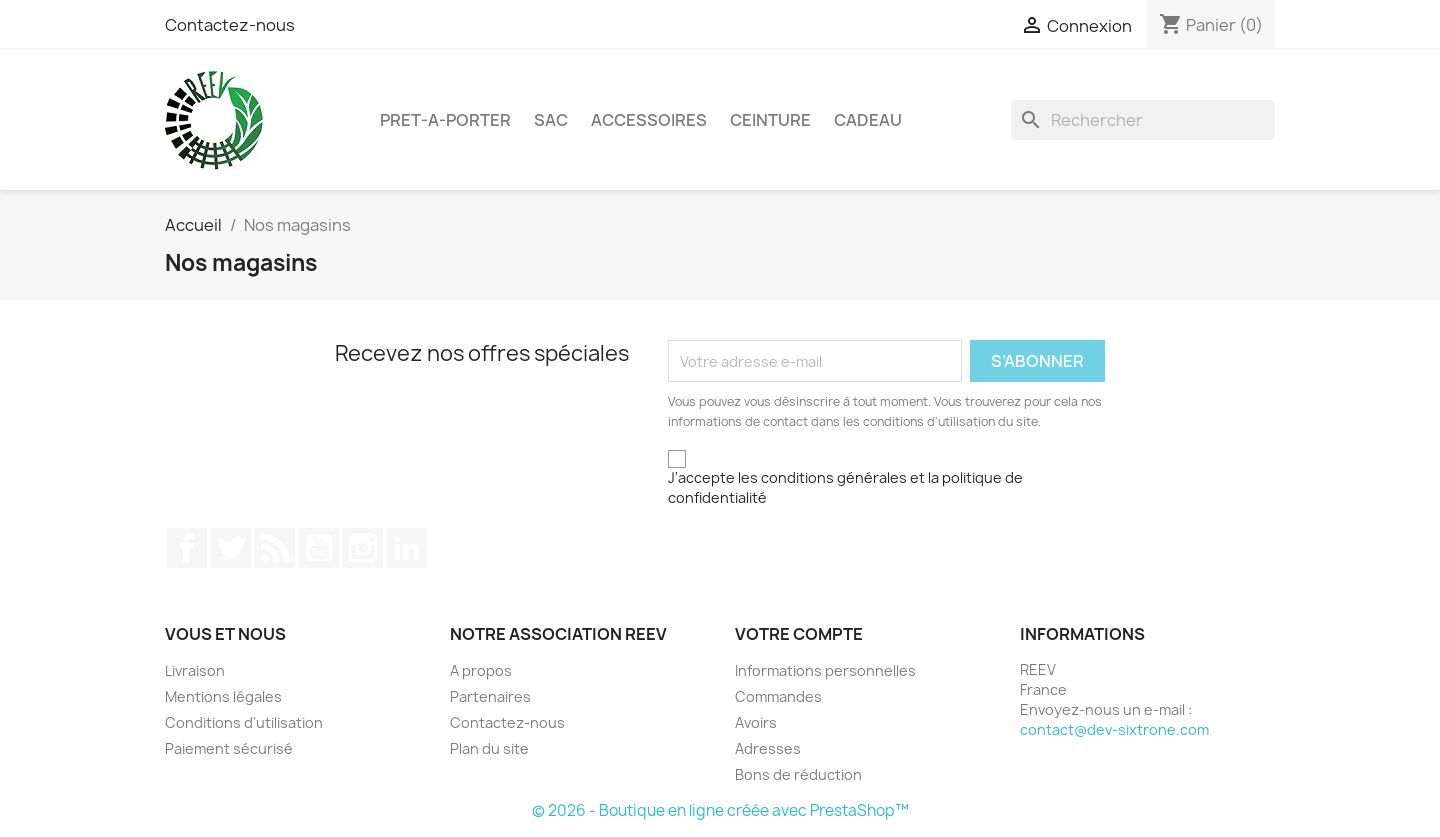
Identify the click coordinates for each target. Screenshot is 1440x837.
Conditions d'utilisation (244, 722)
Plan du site (489, 748)
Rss (275, 548)
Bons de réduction (798, 774)
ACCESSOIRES (649, 120)
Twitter (231, 548)
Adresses (768, 748)
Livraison (195, 670)
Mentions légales (223, 696)
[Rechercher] (1143, 120)
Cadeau (868, 120)
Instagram (363, 548)
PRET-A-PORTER (445, 120)
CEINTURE (770, 120)
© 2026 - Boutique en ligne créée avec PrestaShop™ (720, 810)
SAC (551, 120)
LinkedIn (407, 548)
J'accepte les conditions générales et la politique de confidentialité (845, 487)
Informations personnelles (825, 670)
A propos (481, 670)
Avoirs (756, 722)
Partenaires (490, 696)
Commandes (778, 696)
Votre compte (799, 634)
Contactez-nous (230, 25)
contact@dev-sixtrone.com (1114, 729)
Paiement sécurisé (229, 748)
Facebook (187, 548)
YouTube (319, 548)
